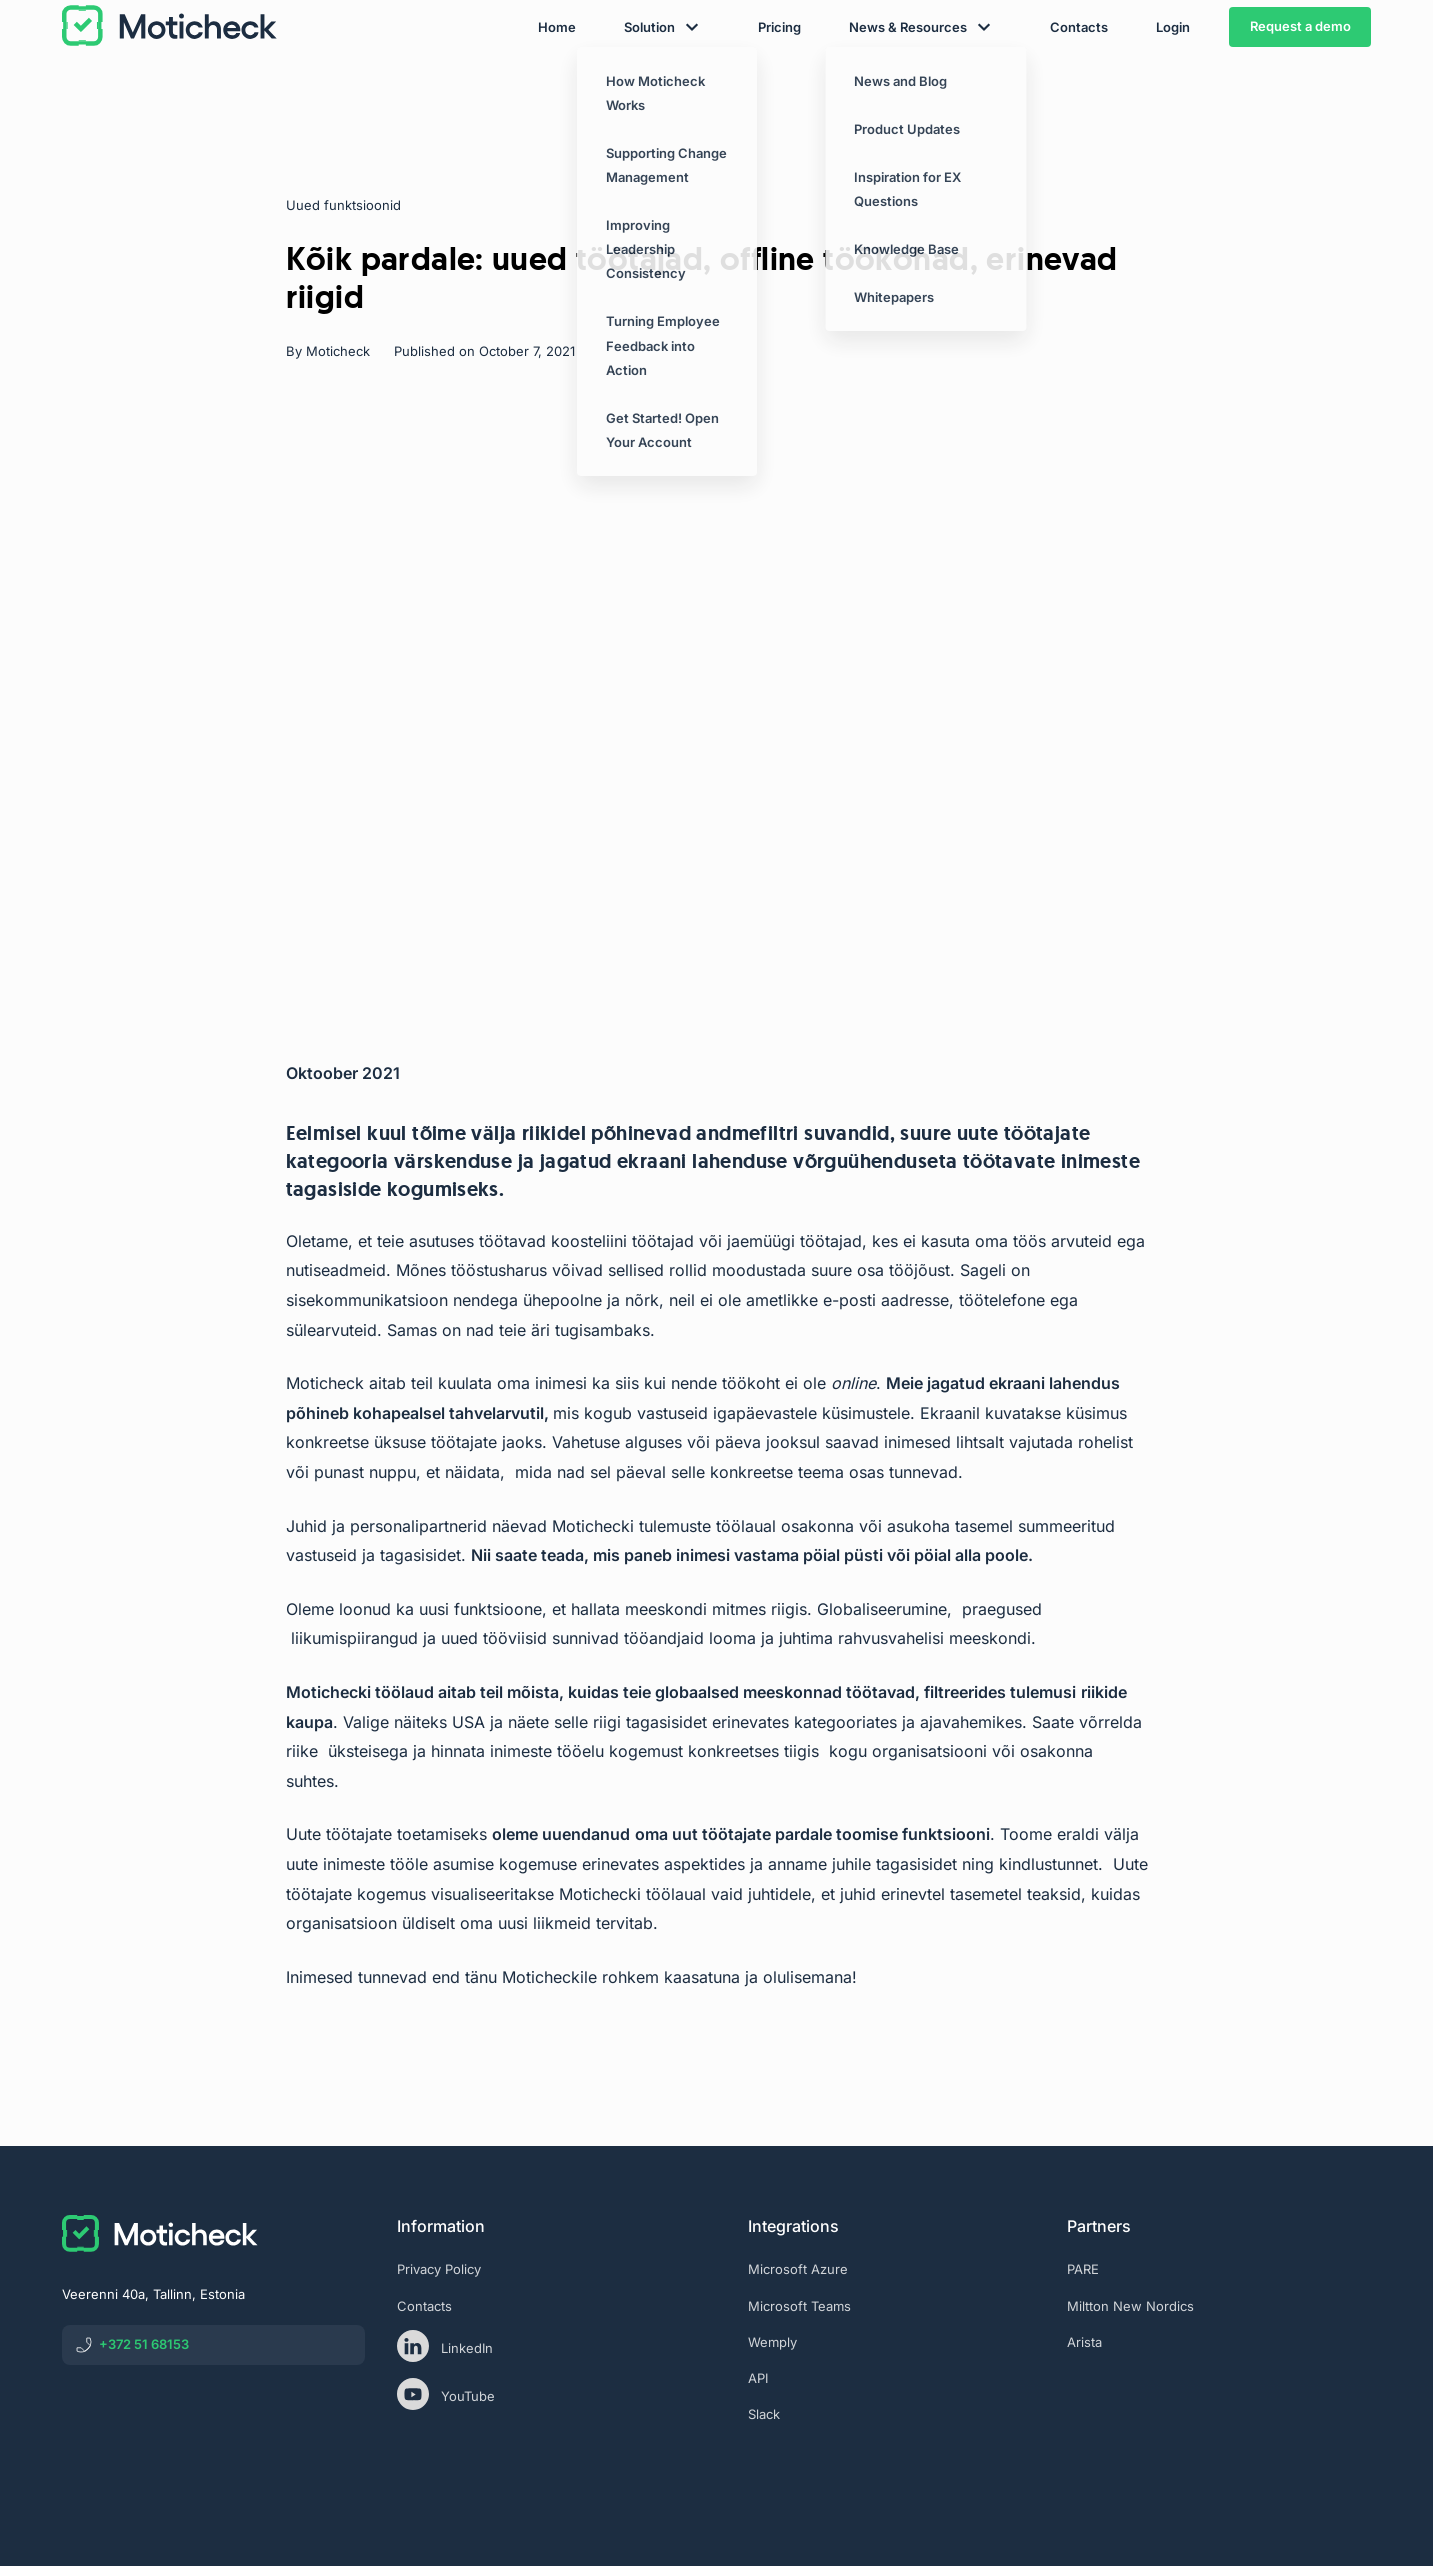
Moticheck (338, 351)
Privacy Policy (439, 2269)
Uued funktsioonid (343, 205)
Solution (649, 83)
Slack (764, 2414)
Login (1173, 83)
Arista (1084, 2342)
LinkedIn (445, 2346)
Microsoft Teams (799, 2306)
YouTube (446, 2394)
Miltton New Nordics (1130, 2306)
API (758, 2378)
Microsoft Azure (798, 2269)
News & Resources (908, 83)
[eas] (1219, 2425)
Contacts (1079, 83)
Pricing (779, 83)
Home (557, 83)
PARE (1083, 2269)
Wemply (772, 2342)
